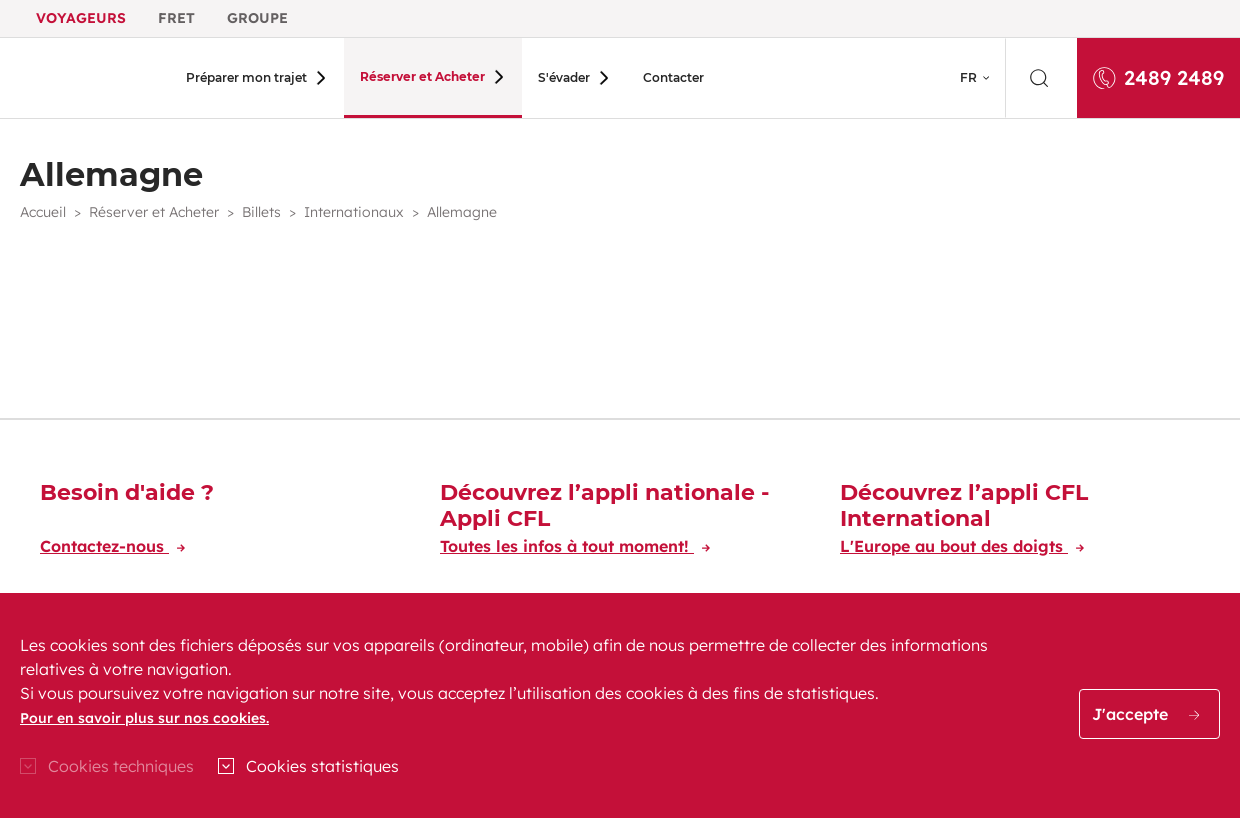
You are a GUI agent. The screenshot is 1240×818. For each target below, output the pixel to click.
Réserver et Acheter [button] (414, 76)
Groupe (257, 18)
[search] (1041, 78)
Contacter (647, 77)
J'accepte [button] (1145, 714)
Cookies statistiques (322, 766)
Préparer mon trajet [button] (246, 77)
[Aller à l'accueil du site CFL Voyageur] (87, 78)
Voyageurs (81, 18)
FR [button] (968, 77)
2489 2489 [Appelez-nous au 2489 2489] (1158, 77)
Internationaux (354, 212)
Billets (261, 212)
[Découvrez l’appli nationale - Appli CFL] (620, 522)
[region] (620, 705)
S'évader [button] (547, 77)
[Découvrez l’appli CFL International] (1020, 522)
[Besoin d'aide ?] (220, 522)
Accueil (43, 212)
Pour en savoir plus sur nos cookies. (144, 718)
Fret (176, 18)
